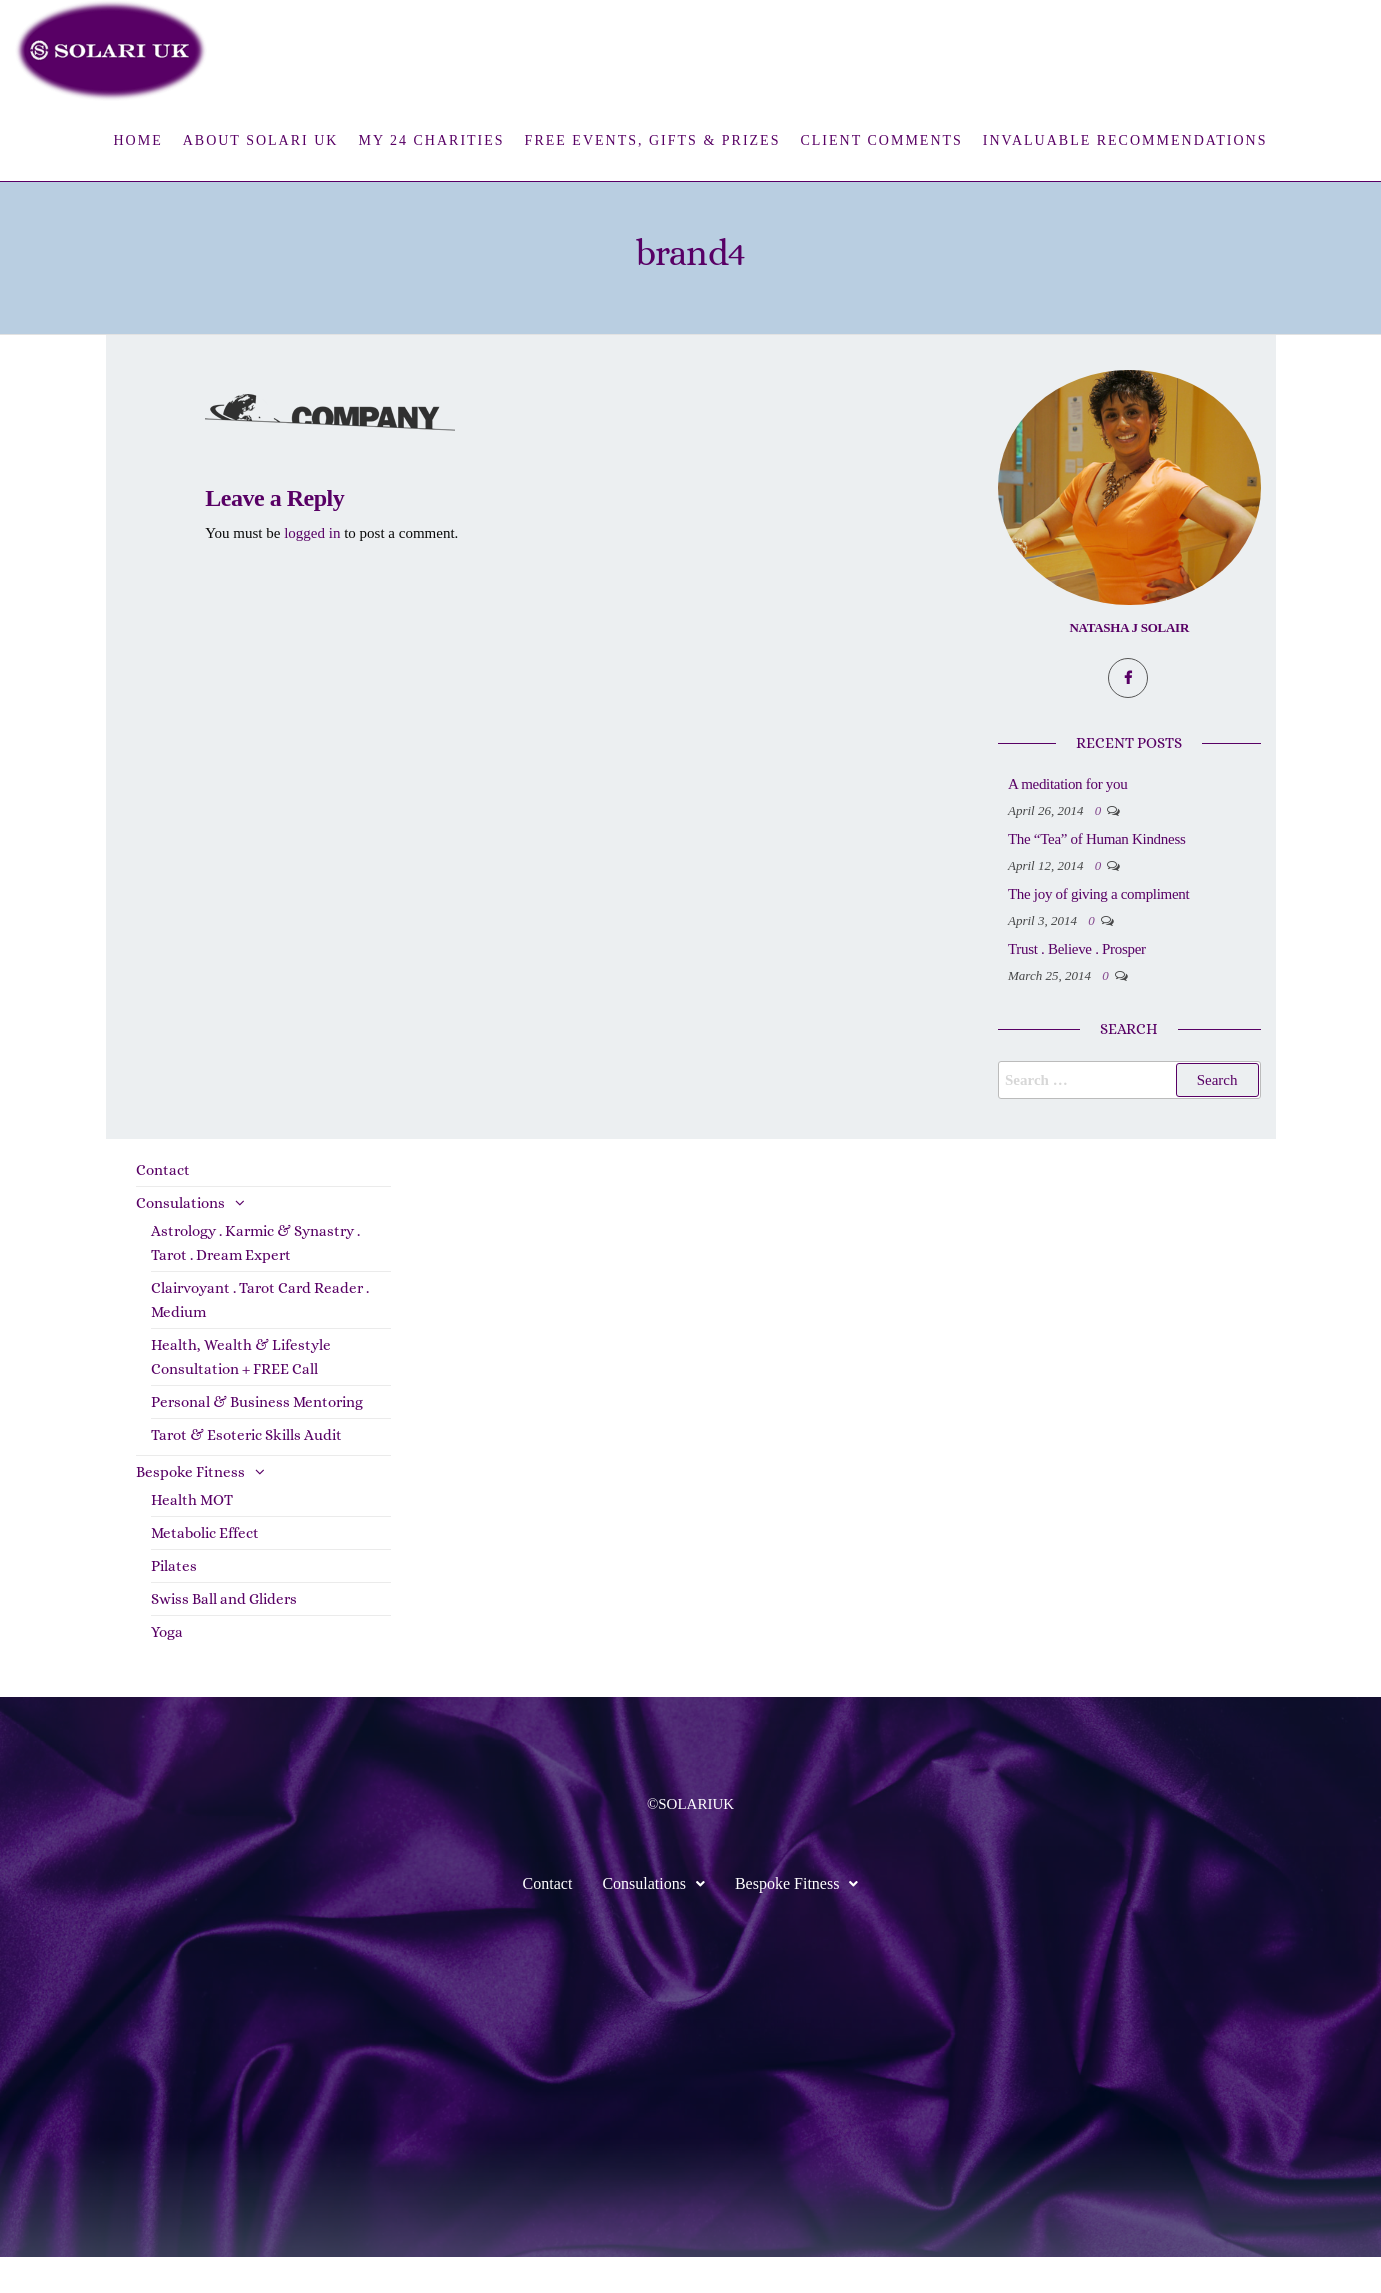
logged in (312, 533)
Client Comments (881, 140)
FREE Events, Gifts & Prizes (653, 140)
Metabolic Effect (205, 1569)
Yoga (167, 1668)
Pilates (174, 1602)
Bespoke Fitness (190, 1508)
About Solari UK (261, 140)
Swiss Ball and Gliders (224, 1635)
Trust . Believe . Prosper (1157, 985)
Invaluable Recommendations (1125, 140)
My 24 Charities (431, 140)
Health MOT (192, 1536)
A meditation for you (1147, 784)
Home (137, 140)
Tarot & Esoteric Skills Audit (246, 1471)
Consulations (180, 1239)
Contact (163, 1206)
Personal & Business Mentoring (257, 1438)
